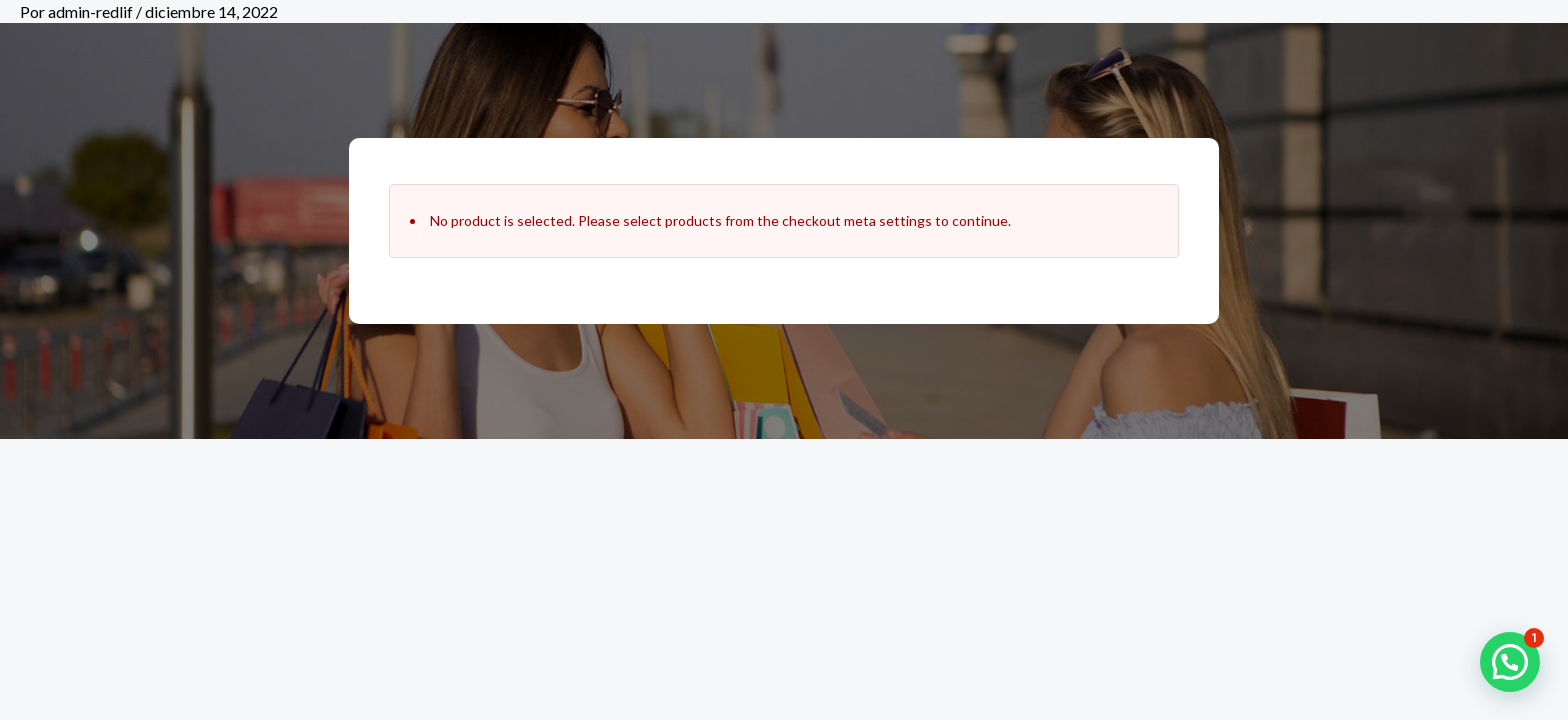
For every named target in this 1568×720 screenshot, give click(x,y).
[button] (1510, 662)
